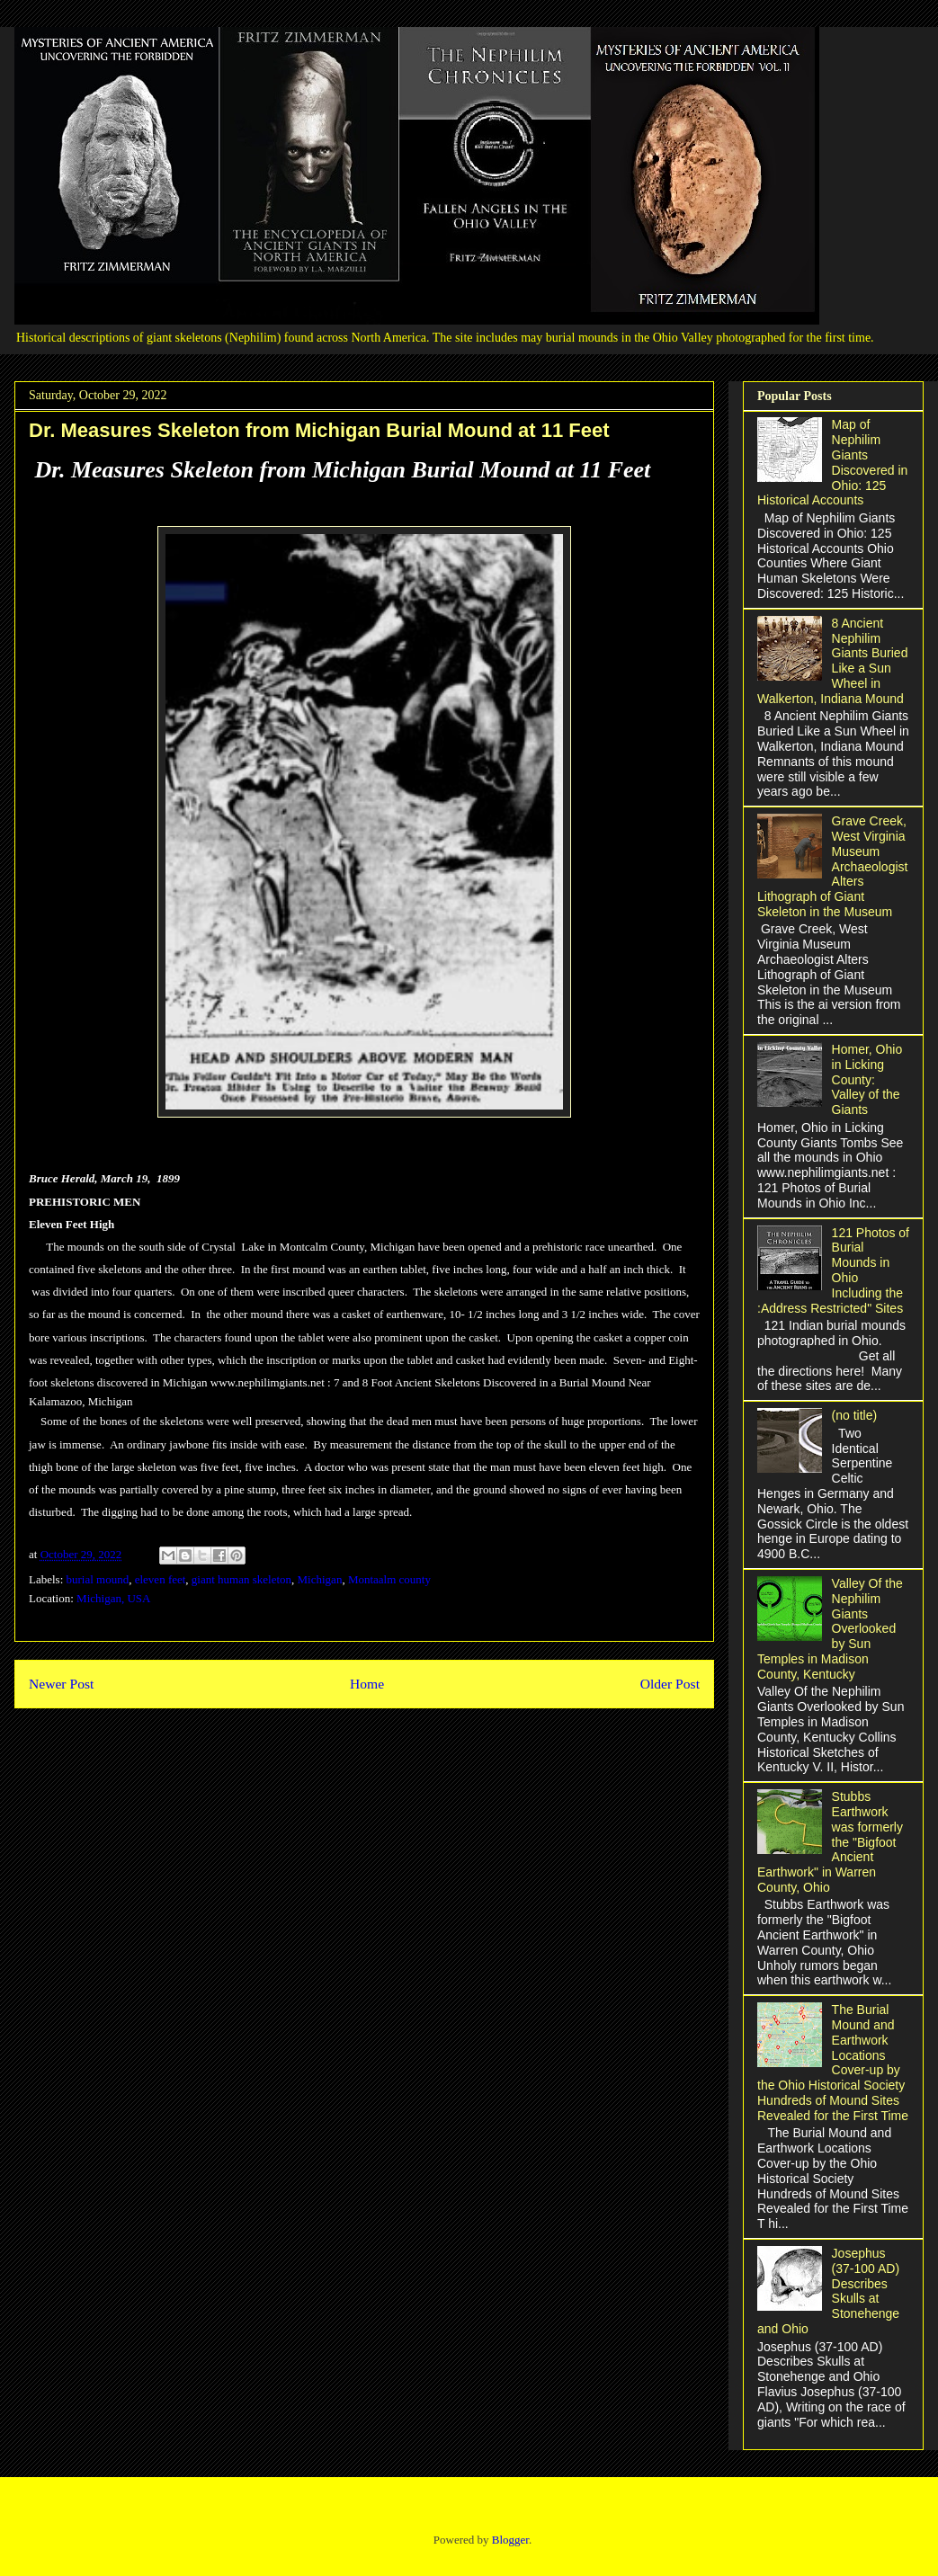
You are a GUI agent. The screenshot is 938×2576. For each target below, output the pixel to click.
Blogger (510, 2539)
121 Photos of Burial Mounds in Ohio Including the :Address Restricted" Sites (833, 1270)
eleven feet (160, 1579)
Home (367, 1683)
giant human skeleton (241, 1579)
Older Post (670, 1683)
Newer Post (61, 1683)
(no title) (855, 1415)
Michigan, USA (113, 1598)
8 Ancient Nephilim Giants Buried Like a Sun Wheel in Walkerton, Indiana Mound (832, 661)
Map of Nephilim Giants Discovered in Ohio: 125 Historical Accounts (832, 462)
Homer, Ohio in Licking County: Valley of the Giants (867, 1079)
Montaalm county (389, 1579)
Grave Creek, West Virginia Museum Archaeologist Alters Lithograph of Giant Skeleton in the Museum (832, 866)
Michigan (320, 1579)
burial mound (98, 1579)
